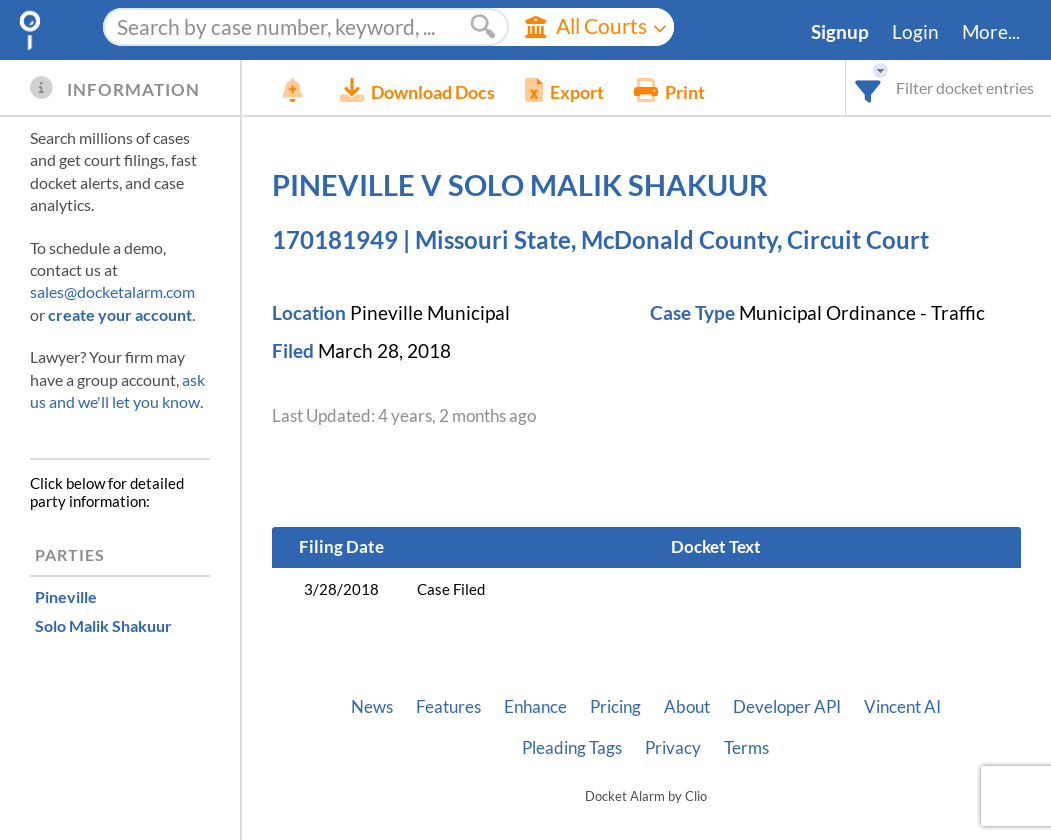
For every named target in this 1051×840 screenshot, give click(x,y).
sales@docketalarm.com (112, 291)
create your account (120, 314)
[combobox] (868, 87)
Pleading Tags (572, 748)
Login (915, 32)
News (372, 707)
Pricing (615, 707)
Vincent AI (902, 707)
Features (448, 707)
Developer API (787, 707)
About (687, 707)
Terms (746, 748)
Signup (840, 32)
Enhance (535, 707)
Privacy (673, 748)
